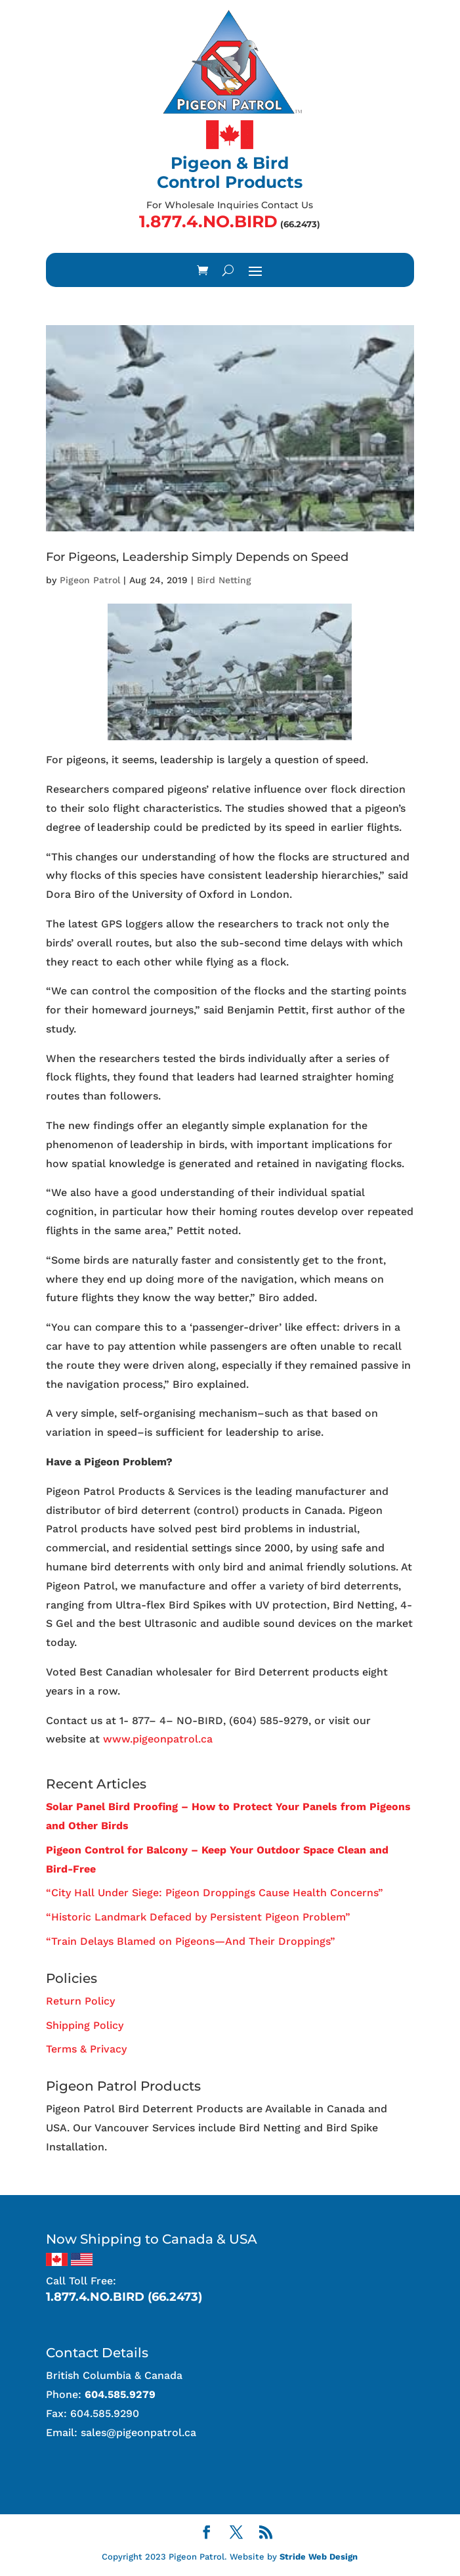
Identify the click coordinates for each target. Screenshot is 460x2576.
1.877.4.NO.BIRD (208, 221)
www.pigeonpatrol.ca (158, 1739)
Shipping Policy (84, 2025)
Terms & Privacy (86, 2049)
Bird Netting (224, 580)
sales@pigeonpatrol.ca (138, 2432)
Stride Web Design (319, 2557)
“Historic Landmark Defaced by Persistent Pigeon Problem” (198, 1917)
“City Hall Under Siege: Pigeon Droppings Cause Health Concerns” (214, 1892)
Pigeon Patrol (90, 580)
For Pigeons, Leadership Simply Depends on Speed (197, 557)
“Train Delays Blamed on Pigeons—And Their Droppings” (190, 1941)
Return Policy (80, 2001)
